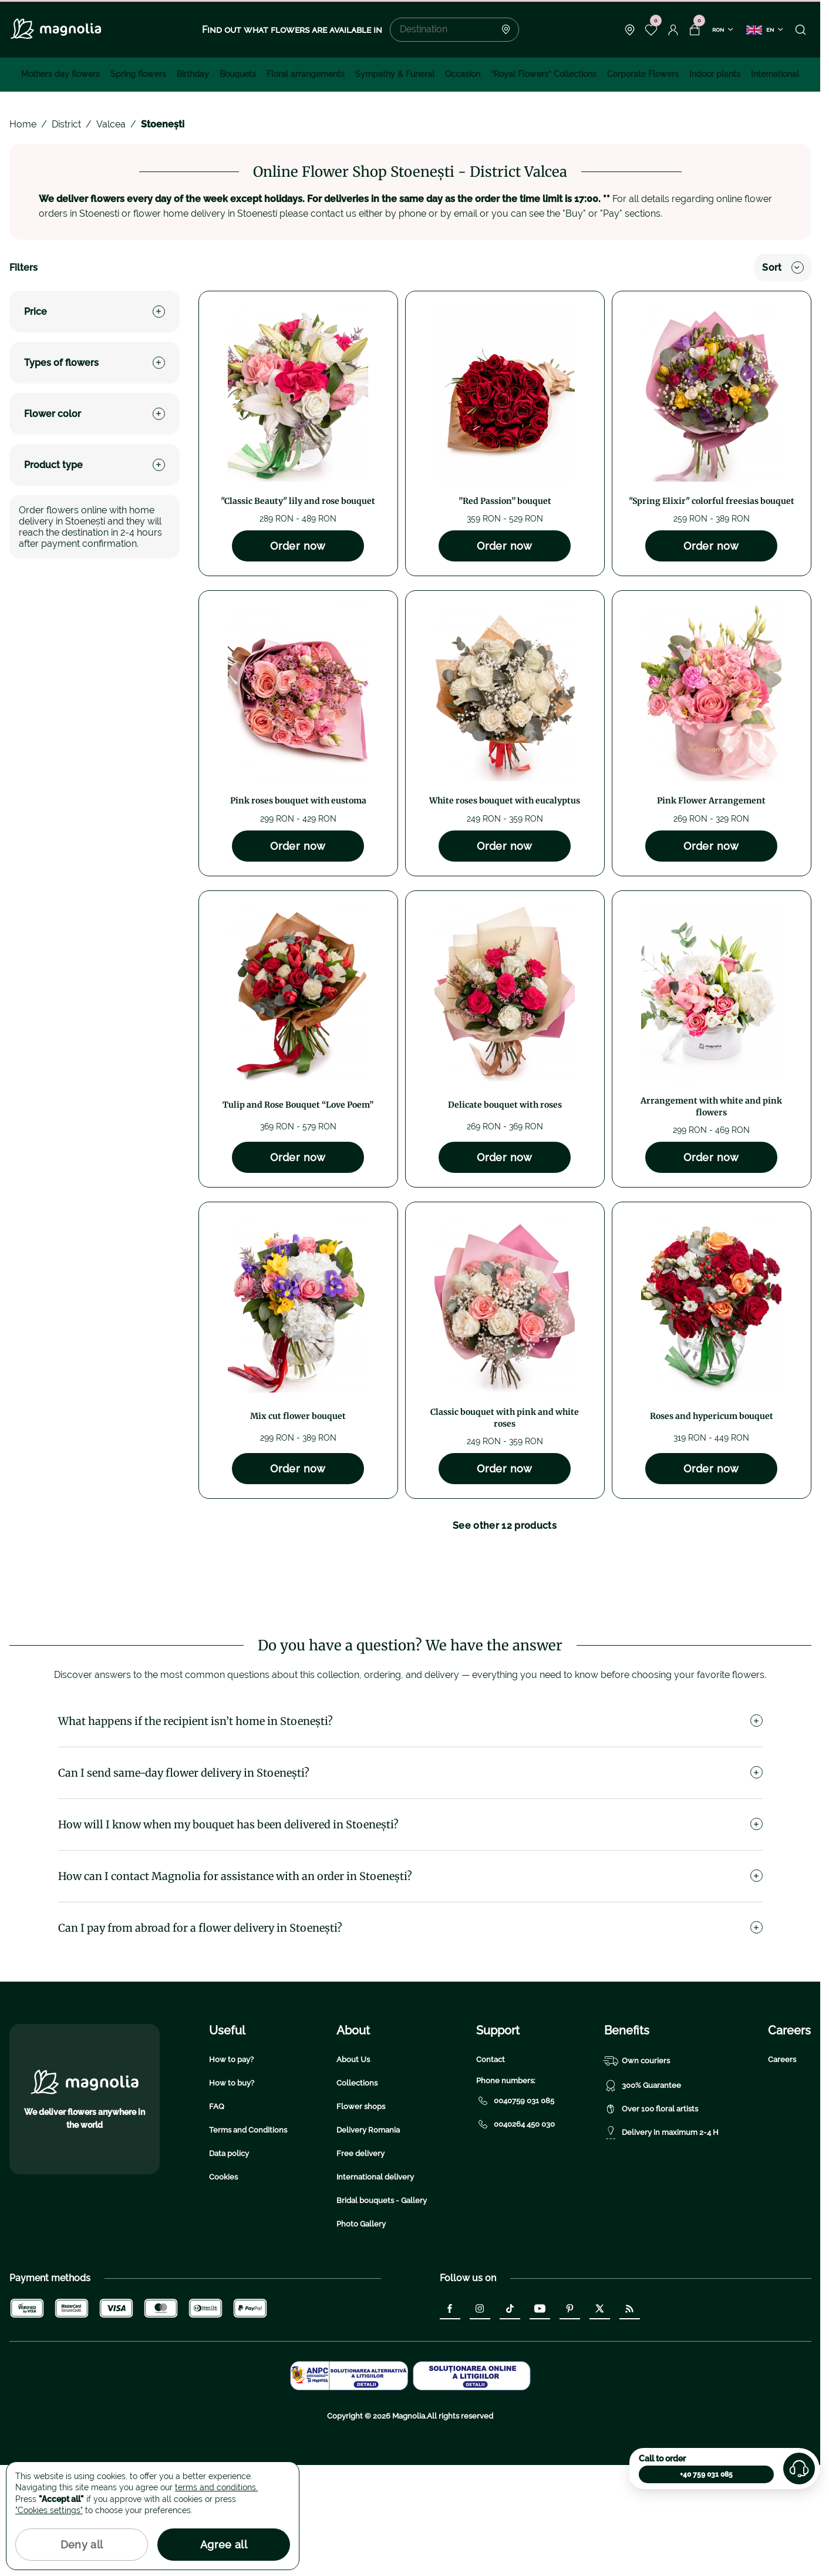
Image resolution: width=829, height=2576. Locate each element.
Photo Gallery (361, 2334)
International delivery (375, 2288)
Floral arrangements (306, 74)
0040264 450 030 (515, 2235)
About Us (353, 2170)
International (775, 74)
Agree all (223, 2544)
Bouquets (238, 74)
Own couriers (637, 2172)
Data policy (229, 2264)
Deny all (81, 2544)
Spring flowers (138, 74)
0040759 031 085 (515, 2212)
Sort (782, 267)
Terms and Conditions (248, 2241)
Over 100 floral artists (651, 2220)
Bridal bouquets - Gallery (381, 2311)
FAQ (216, 2217)
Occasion (462, 74)
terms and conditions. (216, 2487)
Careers (782, 2170)
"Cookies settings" (49, 2510)
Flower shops (360, 2217)
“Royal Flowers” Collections (544, 74)
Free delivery (360, 2264)
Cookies (223, 2288)
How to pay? (231, 2170)
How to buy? (231, 2194)
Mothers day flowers (60, 74)
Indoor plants (714, 74)
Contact (490, 2170)
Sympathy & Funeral (394, 74)
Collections (357, 2194)
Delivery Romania (368, 2241)
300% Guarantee (642, 2196)
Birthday (193, 74)
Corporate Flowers (643, 74)
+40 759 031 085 (706, 2474)
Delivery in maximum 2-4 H (661, 2243)
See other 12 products (505, 1525)
